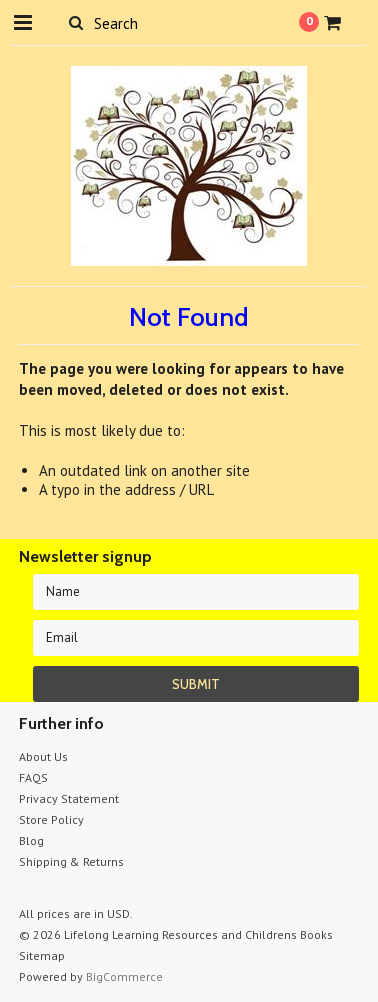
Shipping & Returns (71, 861)
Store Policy (51, 819)
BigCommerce (124, 976)
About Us (43, 756)
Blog (31, 840)
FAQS (33, 777)
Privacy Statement (69, 798)
